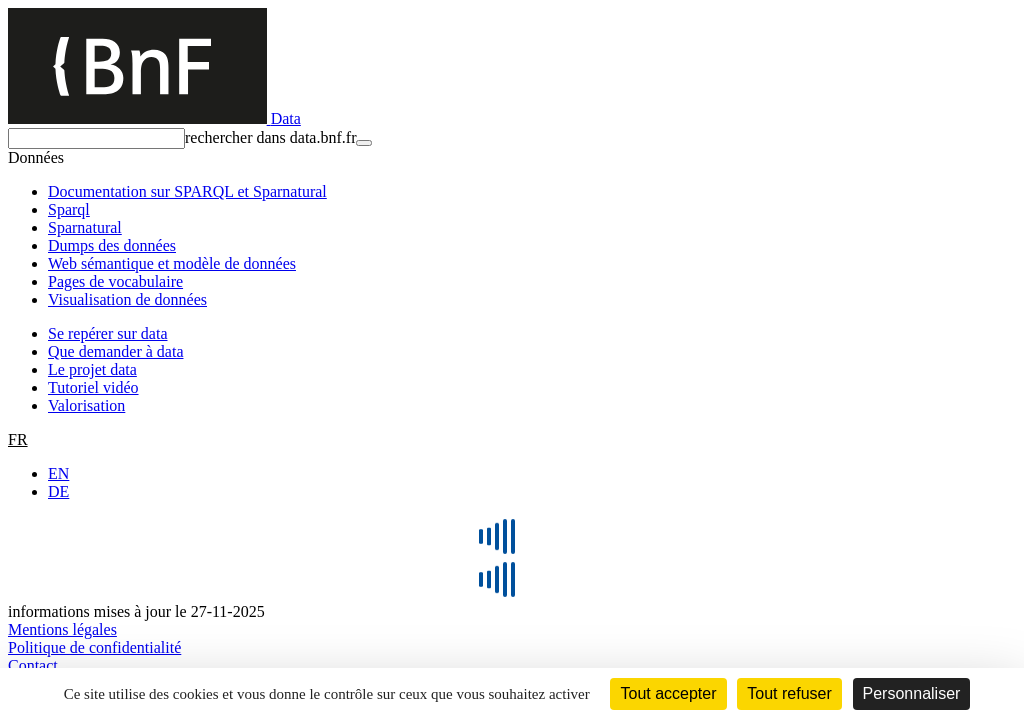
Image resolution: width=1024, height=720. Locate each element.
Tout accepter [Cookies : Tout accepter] (668, 693)
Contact (33, 665)
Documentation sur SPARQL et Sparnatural (187, 191)
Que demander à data (115, 351)
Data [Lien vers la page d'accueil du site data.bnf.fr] (286, 118)
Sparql (69, 209)
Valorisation (86, 405)
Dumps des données (112, 245)
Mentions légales (62, 629)
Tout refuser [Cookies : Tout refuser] (789, 693)
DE (58, 491)
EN (58, 473)
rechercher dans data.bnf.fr (270, 137)
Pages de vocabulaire (115, 281)
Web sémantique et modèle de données (172, 263)
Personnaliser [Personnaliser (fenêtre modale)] (912, 693)
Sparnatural (85, 227)
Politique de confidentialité (94, 647)
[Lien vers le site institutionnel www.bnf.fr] (139, 118)
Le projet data (92, 369)
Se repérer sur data (108, 333)
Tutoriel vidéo (93, 387)
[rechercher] (96, 138)
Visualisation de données (127, 299)
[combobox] (512, 138)
